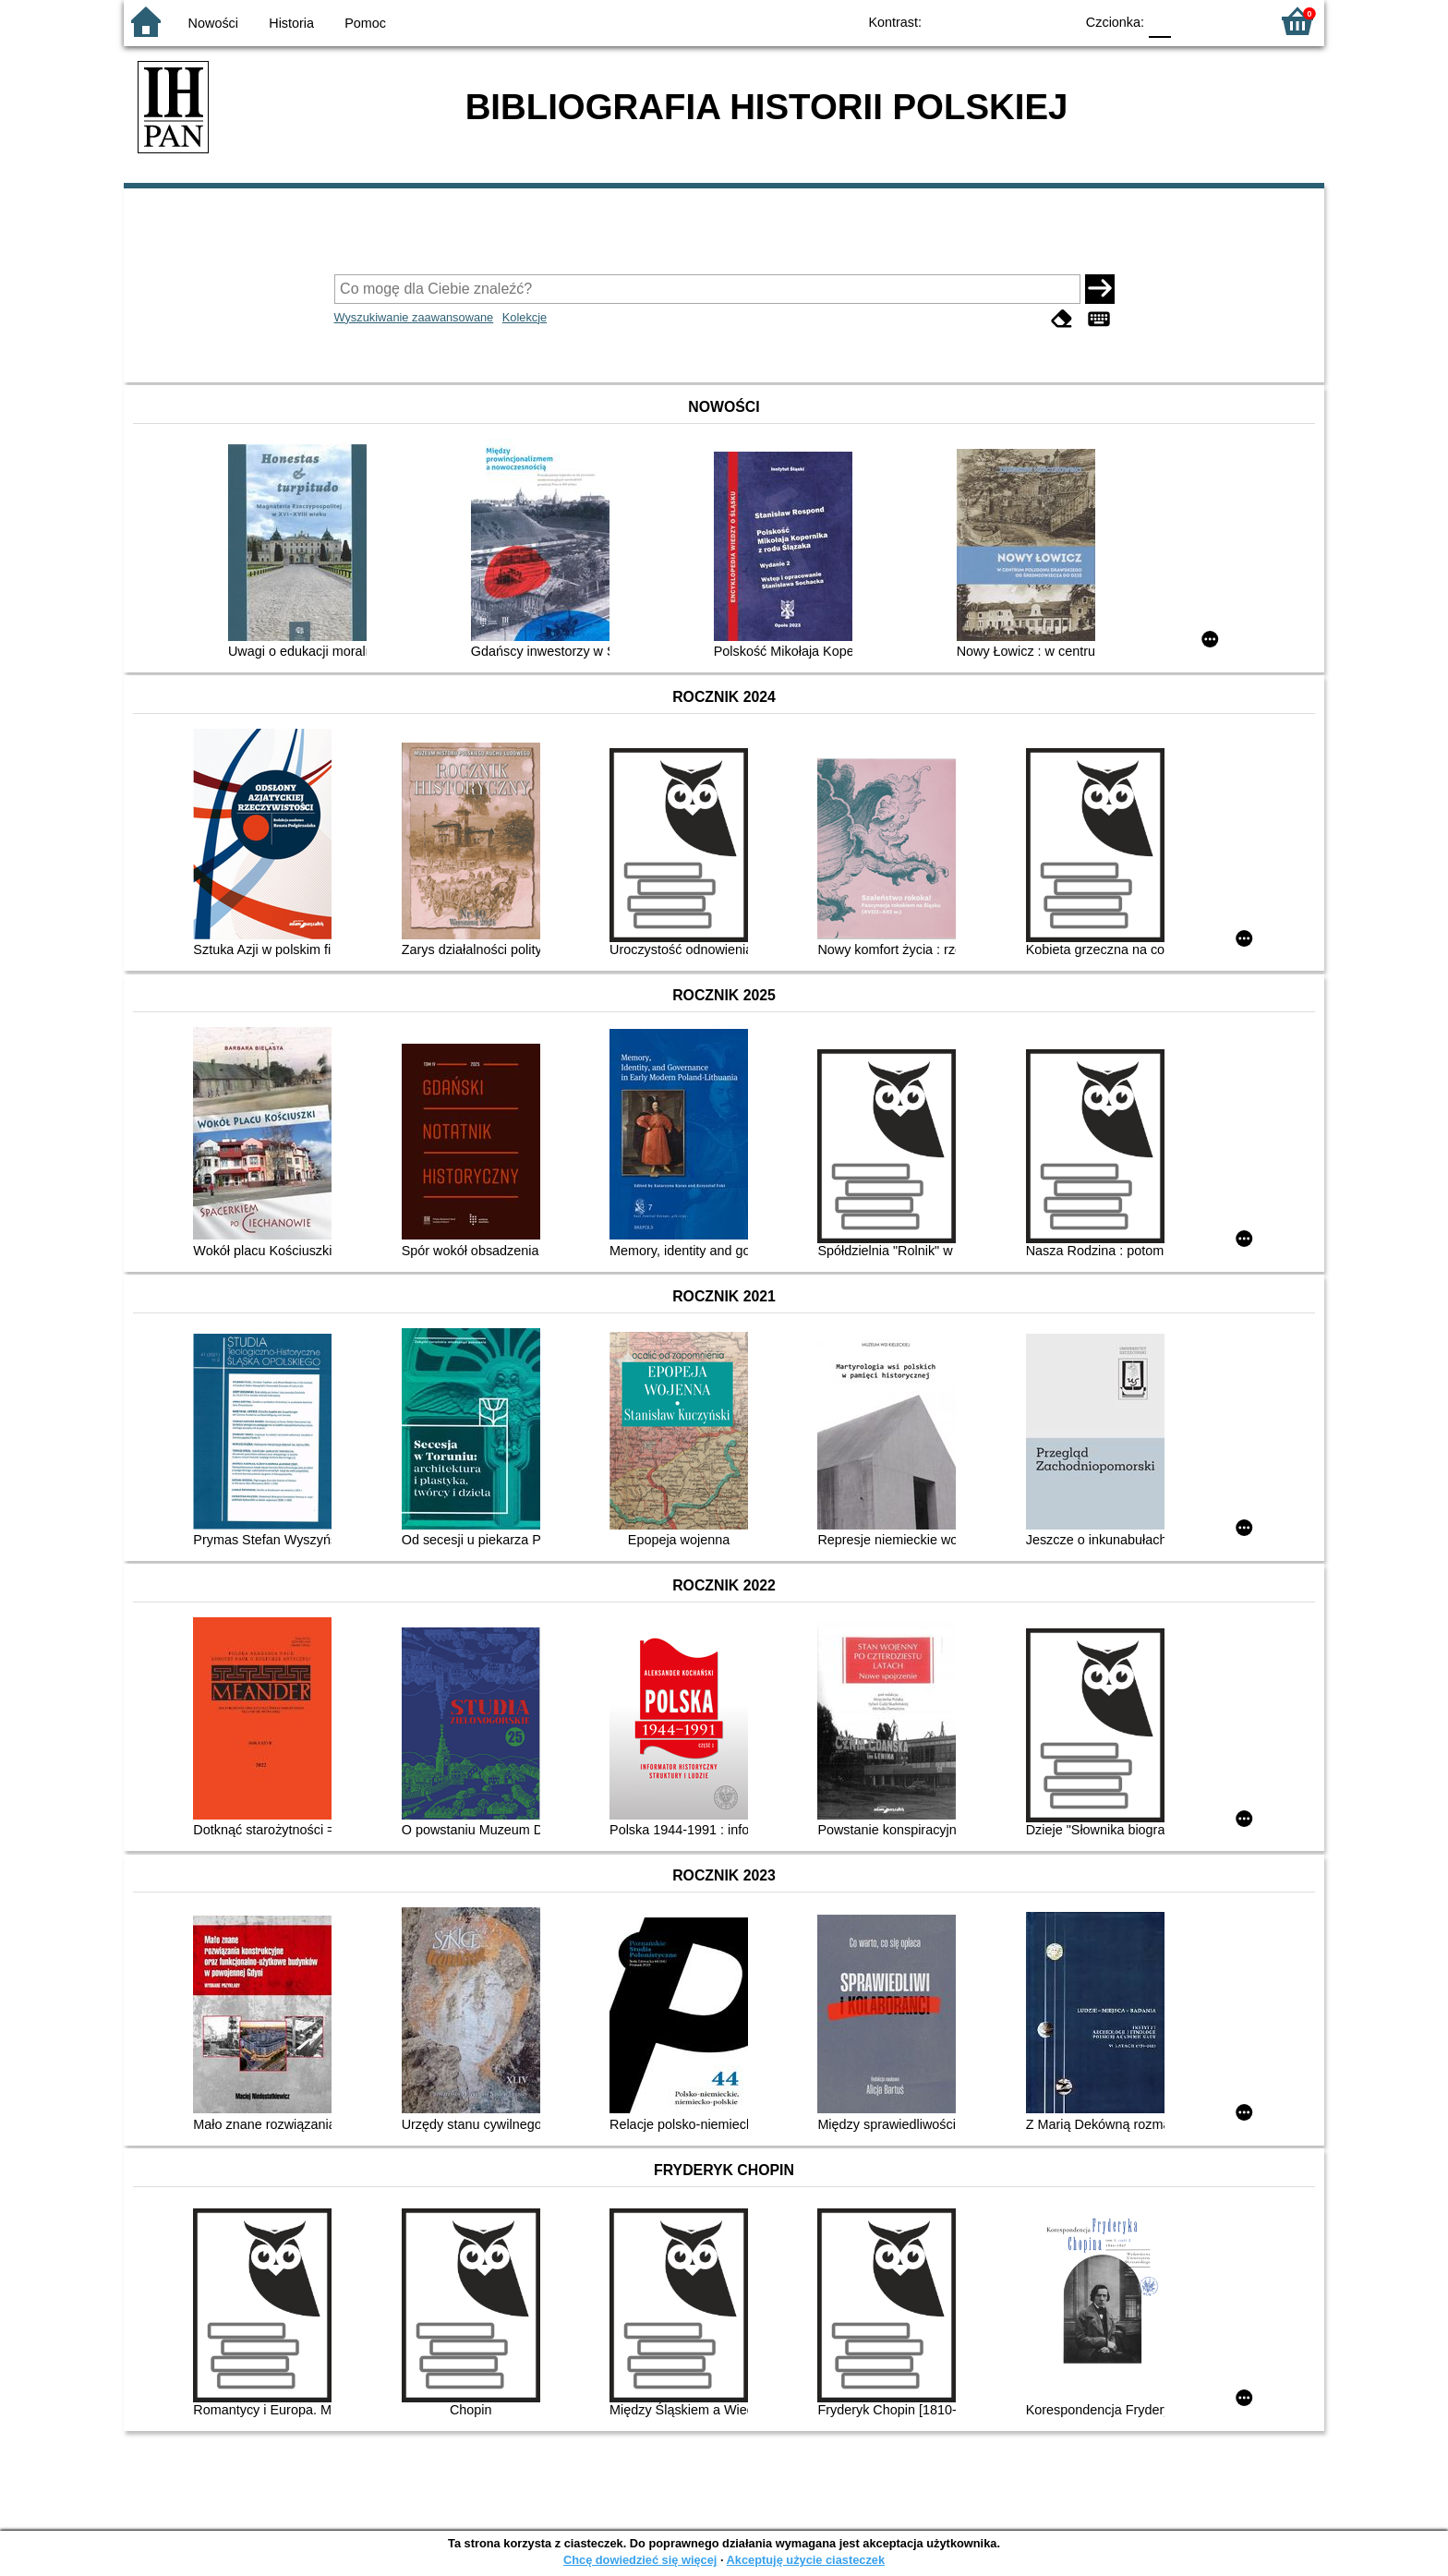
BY (1054, 21)
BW (980, 21)
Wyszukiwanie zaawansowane (414, 317)
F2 (1234, 21)
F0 (1159, 21)
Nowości (213, 23)
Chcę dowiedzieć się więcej (640, 2560)
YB (1017, 21)
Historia (291, 23)
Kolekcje (524, 317)
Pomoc (365, 23)
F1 (1192, 21)
